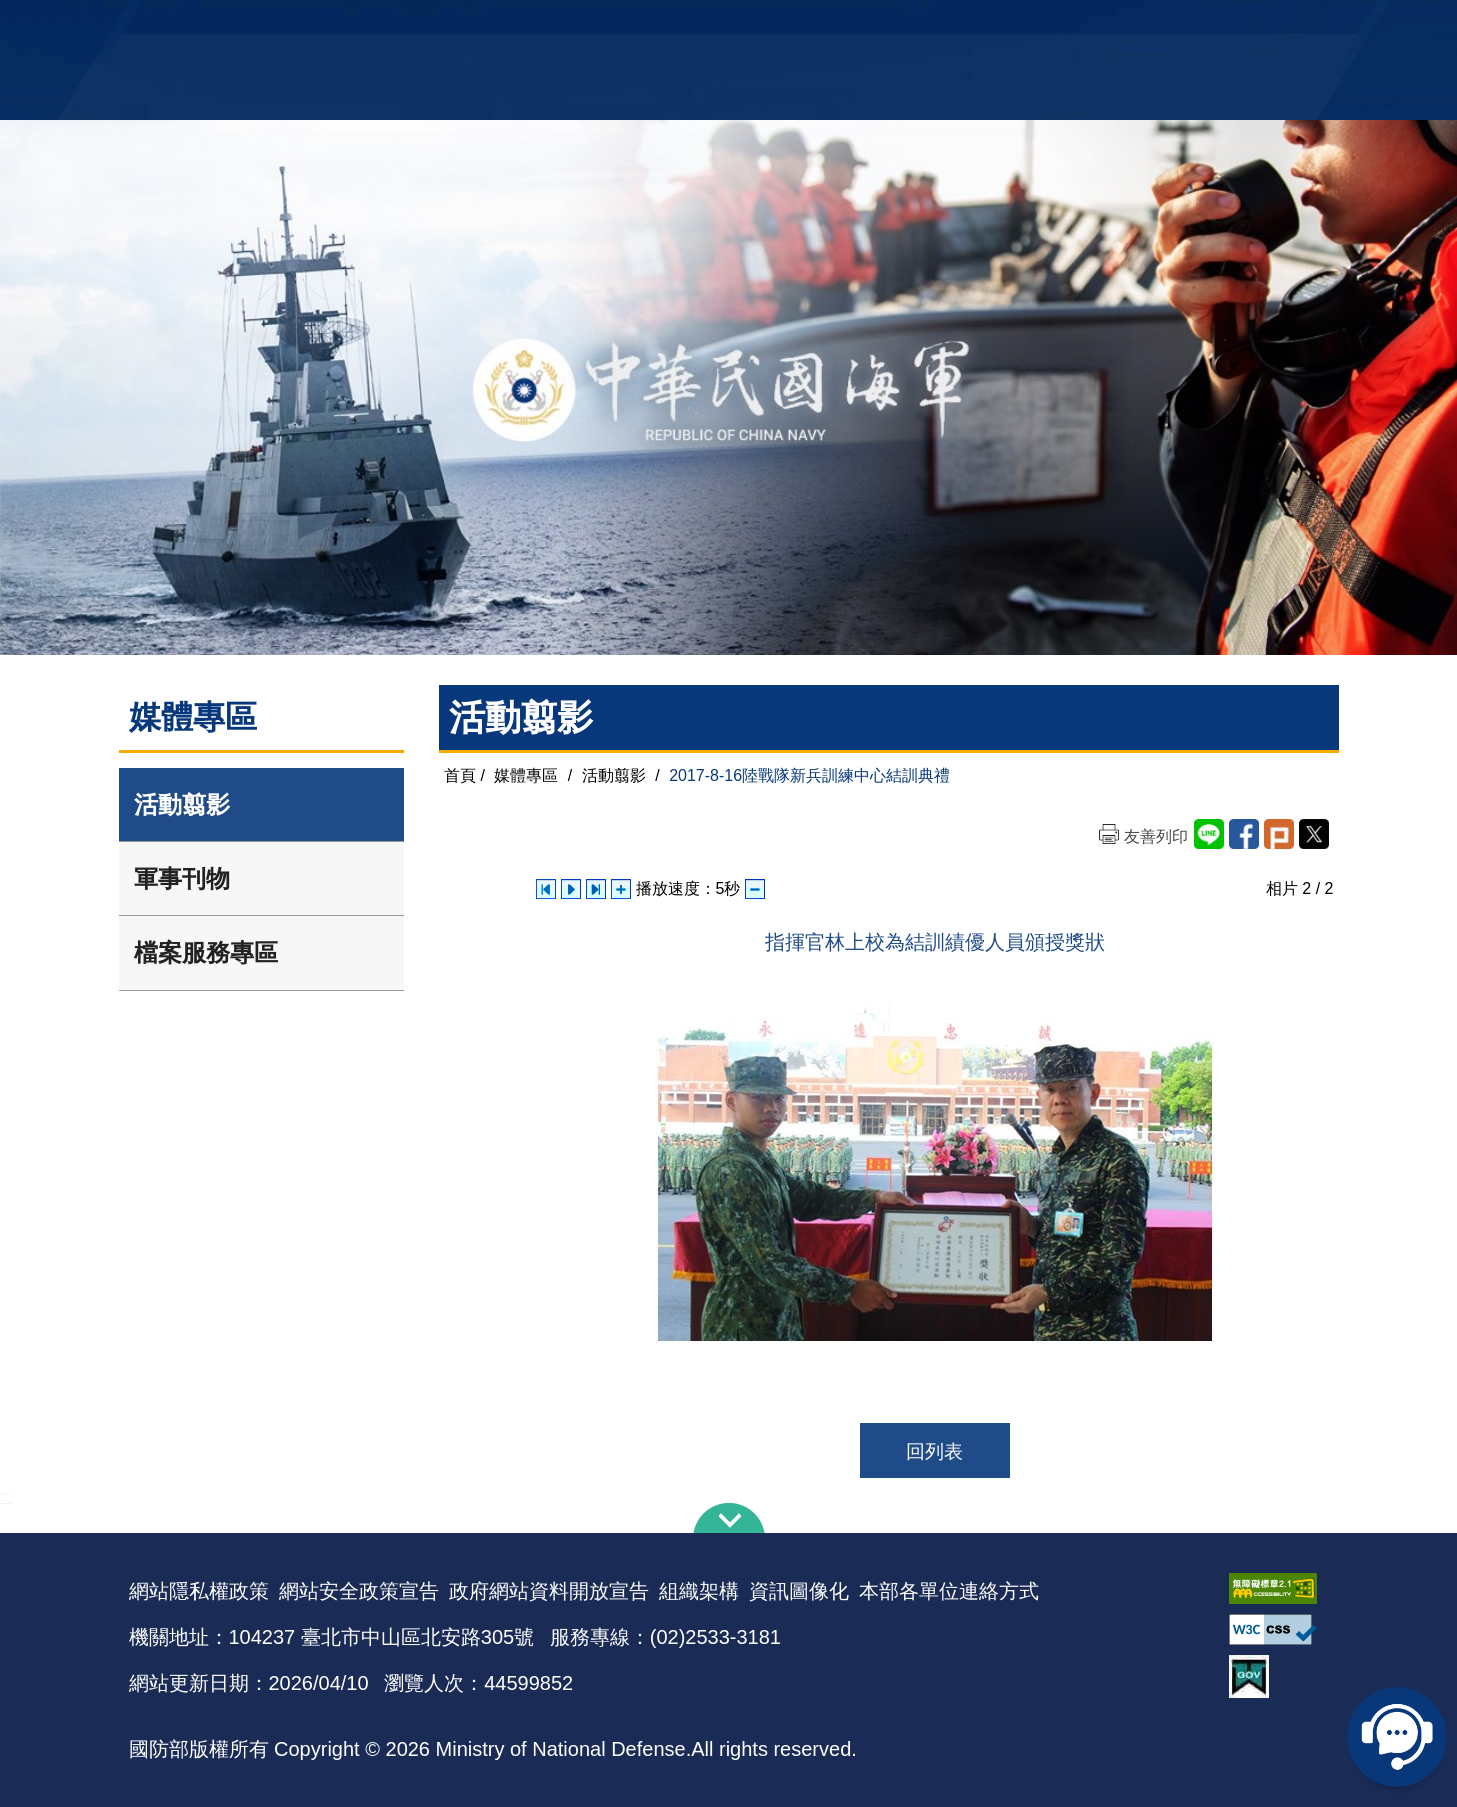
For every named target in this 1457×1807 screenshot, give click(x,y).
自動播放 (571, 889)
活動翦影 (182, 804)
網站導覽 (721, 25)
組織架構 (699, 1591)
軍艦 (1101, 25)
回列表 (934, 1451)
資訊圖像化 (799, 1591)
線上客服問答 (1397, 1737)
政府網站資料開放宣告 (549, 1591)
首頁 (460, 775)
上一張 (546, 889)
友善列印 (1156, 836)
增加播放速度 (621, 889)
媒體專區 (526, 775)
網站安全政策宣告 (359, 1591)
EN (769, 25)
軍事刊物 (182, 878)
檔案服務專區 (206, 952)
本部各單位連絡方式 (949, 1591)
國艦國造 (1154, 25)
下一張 (596, 889)
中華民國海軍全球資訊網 (434, 27)
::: (6, 1496)
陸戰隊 (1215, 25)
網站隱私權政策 (199, 1591)
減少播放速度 (755, 889)
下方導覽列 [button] (729, 1518)
